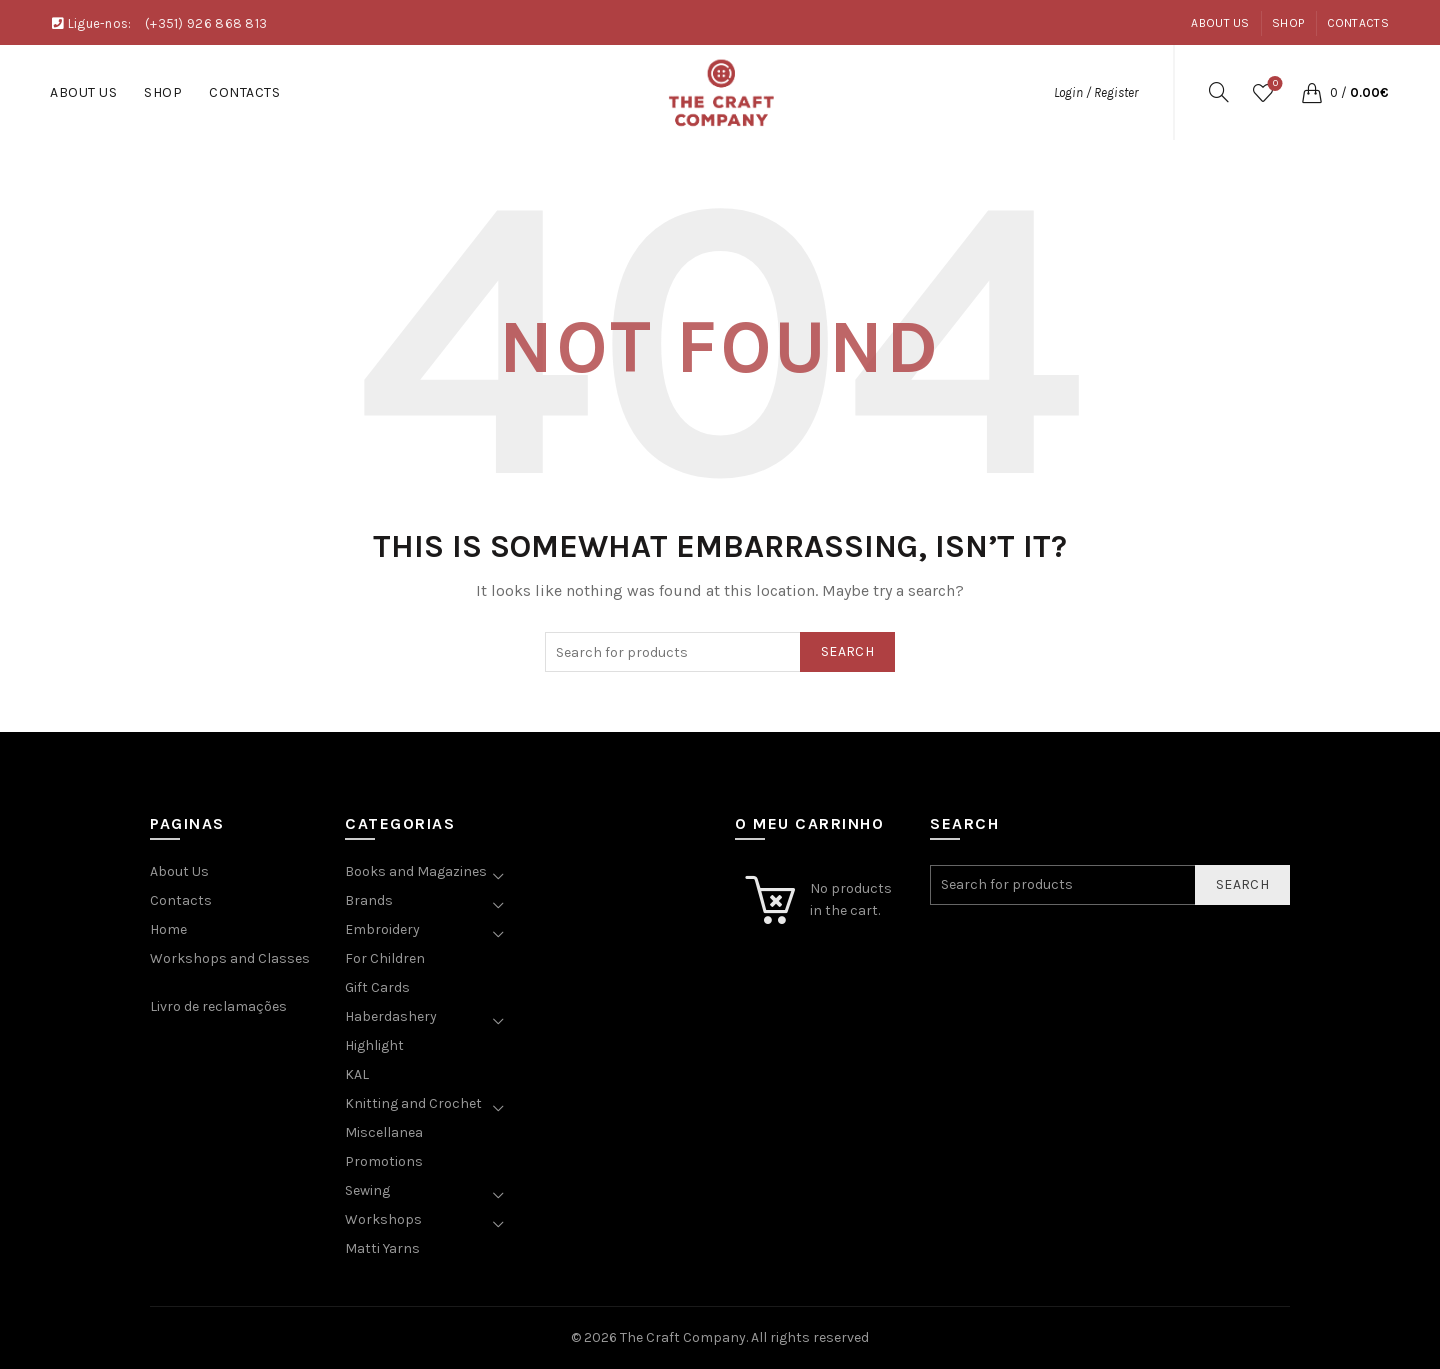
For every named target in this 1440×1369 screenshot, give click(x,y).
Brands (369, 900)
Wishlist (1273, 84)
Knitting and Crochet (413, 1103)
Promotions (384, 1161)
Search (847, 651)
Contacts (1358, 23)
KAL (357, 1074)
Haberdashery (391, 1016)
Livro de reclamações (218, 1006)
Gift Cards (377, 987)
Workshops (383, 1219)
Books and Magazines (416, 871)
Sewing (367, 1190)
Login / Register (1096, 92)
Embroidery (382, 929)
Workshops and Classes (230, 958)
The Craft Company (683, 1337)
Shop (1288, 23)
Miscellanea (384, 1132)
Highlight (374, 1045)
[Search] (1219, 92)
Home (168, 929)
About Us (1220, 23)
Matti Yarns (382, 1248)
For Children (385, 958)
